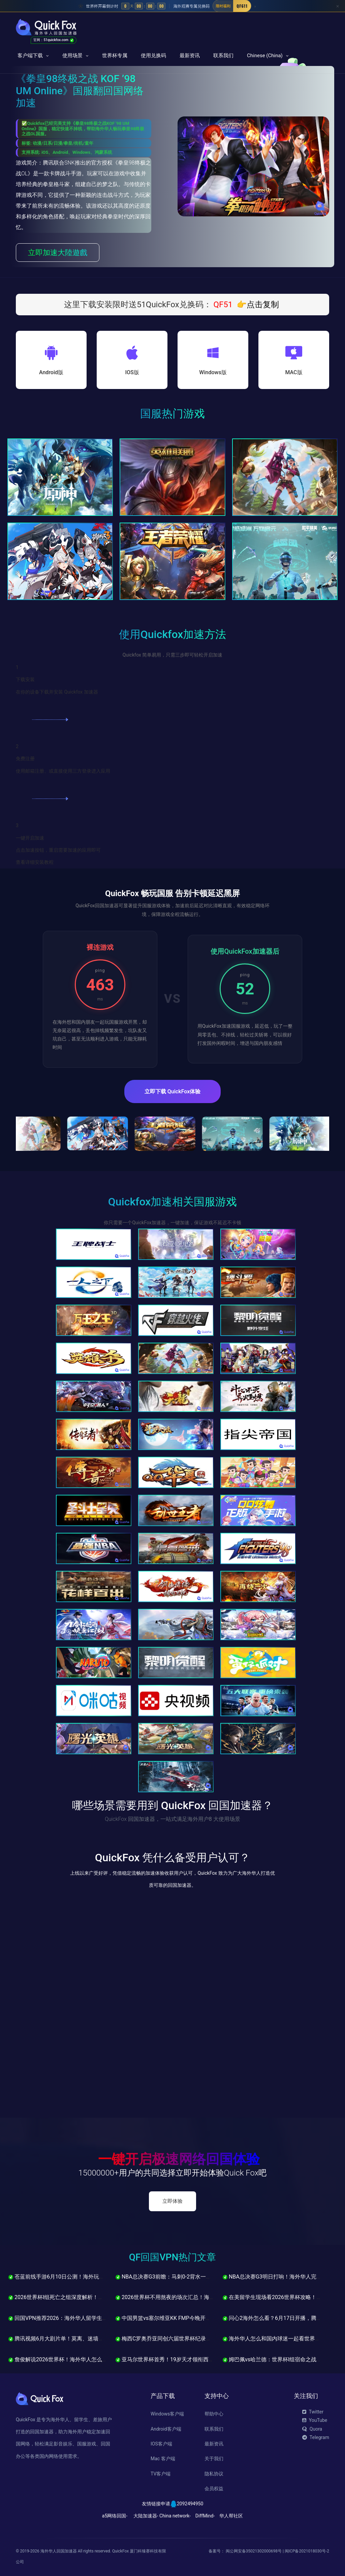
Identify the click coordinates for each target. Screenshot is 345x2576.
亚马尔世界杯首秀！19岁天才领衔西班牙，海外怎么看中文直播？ (197, 2359)
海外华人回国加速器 (58, 2551)
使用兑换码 (153, 55)
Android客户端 (166, 2429)
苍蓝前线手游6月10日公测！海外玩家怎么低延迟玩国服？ (80, 2276)
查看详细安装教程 (35, 862)
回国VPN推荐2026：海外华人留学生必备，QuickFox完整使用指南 (90, 2318)
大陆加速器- (145, 2515)
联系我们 (223, 55)
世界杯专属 (114, 55)
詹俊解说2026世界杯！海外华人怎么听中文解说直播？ (76, 2359)
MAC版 (293, 372)
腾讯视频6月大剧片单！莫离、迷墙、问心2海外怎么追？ (79, 2339)
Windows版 (212, 372)
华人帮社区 (231, 2515)
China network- (175, 2515)
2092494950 (190, 2503)
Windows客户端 (167, 2413)
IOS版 (132, 372)
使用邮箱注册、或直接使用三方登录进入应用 (63, 771)
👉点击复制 (258, 304)
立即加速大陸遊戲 (57, 252)
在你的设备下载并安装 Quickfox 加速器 (57, 692)
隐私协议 (214, 2473)
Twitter (312, 2411)
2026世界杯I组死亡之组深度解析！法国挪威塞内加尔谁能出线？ (88, 2297)
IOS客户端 (161, 2443)
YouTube (314, 2420)
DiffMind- (205, 2515)
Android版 (51, 372)
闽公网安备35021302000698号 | (255, 2551)
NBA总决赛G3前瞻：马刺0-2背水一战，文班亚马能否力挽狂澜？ (196, 2276)
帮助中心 (214, 2413)
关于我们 (214, 2459)
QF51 (222, 304)
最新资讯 (190, 55)
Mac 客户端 (163, 2459)
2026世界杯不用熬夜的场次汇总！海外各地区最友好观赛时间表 (195, 2297)
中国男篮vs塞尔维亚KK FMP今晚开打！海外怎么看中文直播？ (193, 2318)
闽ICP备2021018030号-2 (307, 2551)
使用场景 (72, 55)
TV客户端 (160, 2473)
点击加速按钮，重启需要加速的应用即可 (58, 850)
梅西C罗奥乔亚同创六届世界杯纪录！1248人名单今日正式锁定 (194, 2339)
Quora (312, 2429)
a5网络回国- (114, 2515)
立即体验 (172, 2201)
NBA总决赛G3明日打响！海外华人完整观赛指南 (283, 2276)
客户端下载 (30, 55)
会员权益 (214, 2488)
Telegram (315, 2437)
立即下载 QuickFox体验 (173, 1091)
